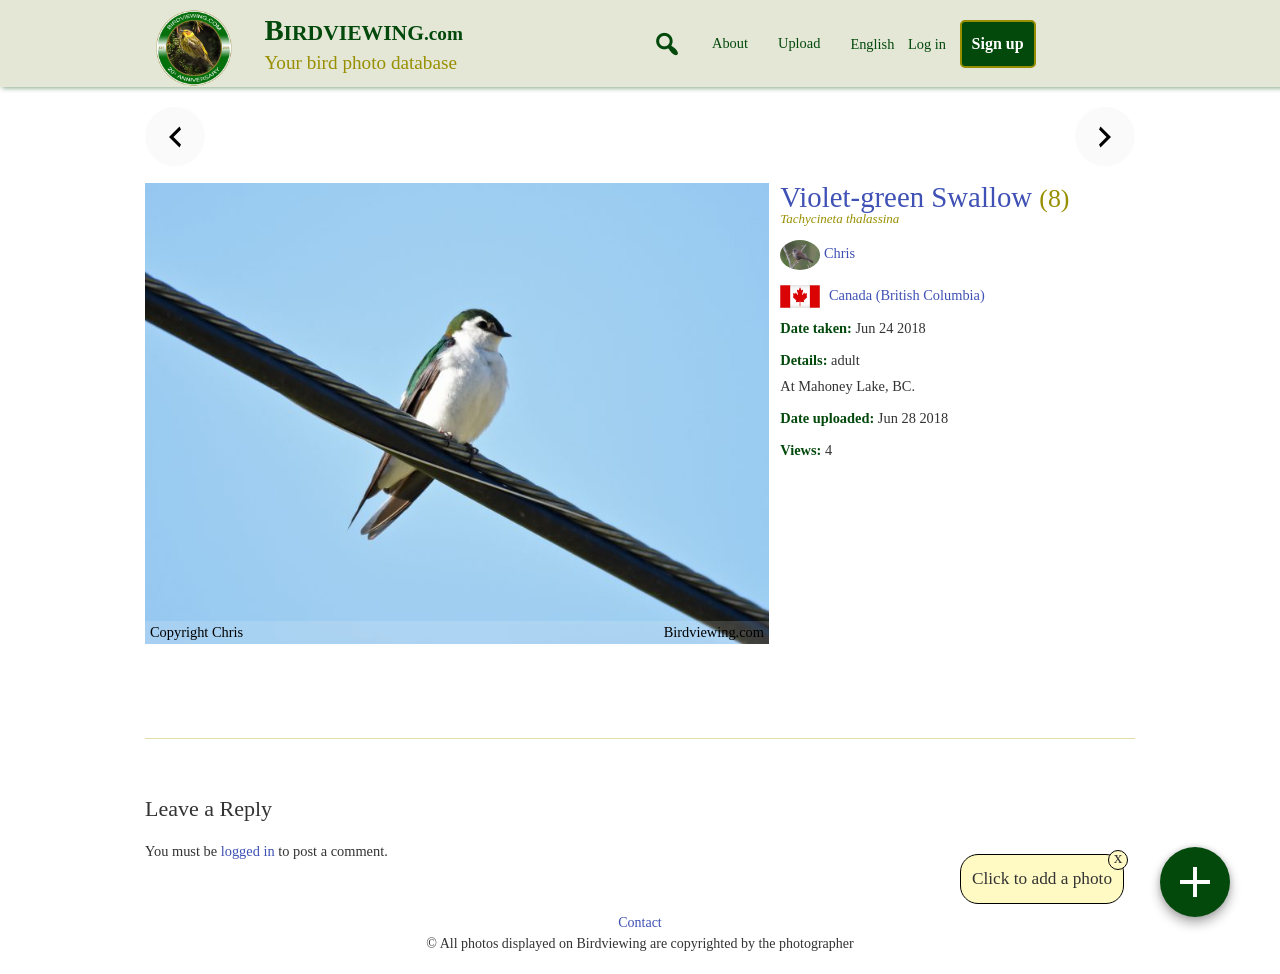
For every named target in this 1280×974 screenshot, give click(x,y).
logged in (248, 851)
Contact (640, 922)
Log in (927, 44)
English (872, 44)
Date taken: (816, 328)
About (730, 43)
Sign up (998, 43)
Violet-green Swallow (924, 203)
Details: (803, 360)
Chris (839, 253)
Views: (800, 450)
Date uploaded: (827, 418)
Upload (799, 43)
